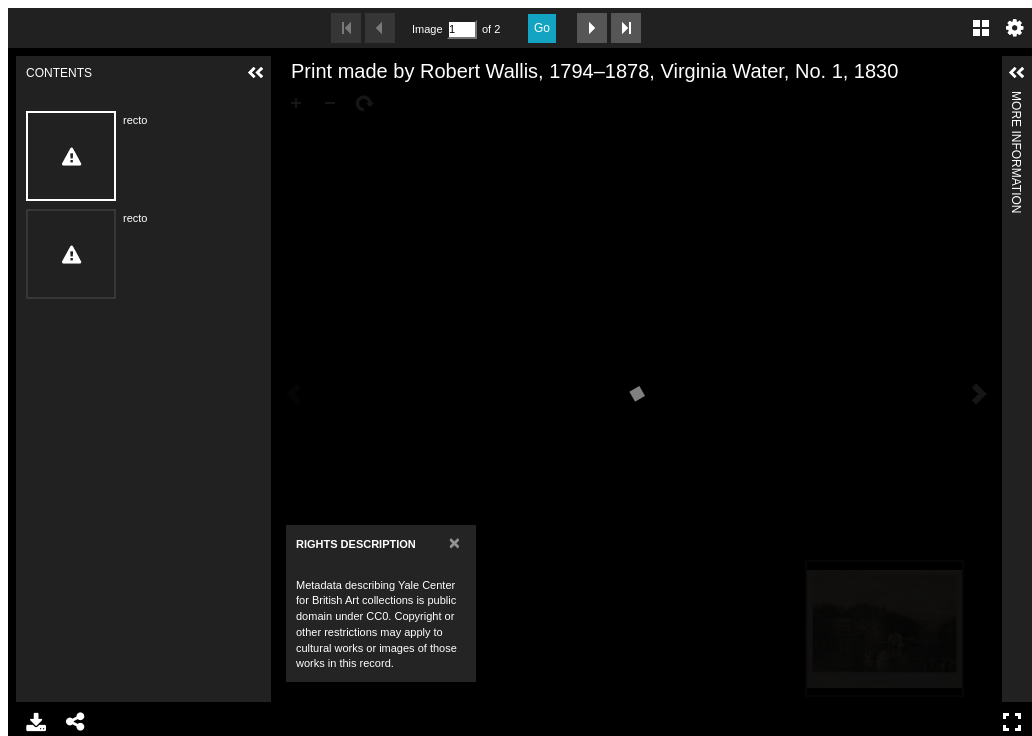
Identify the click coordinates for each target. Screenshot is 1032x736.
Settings (1015, 28)
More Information (1016, 99)
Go (542, 28)
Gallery (981, 28)
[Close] (454, 542)
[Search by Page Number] (462, 29)
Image (427, 29)
